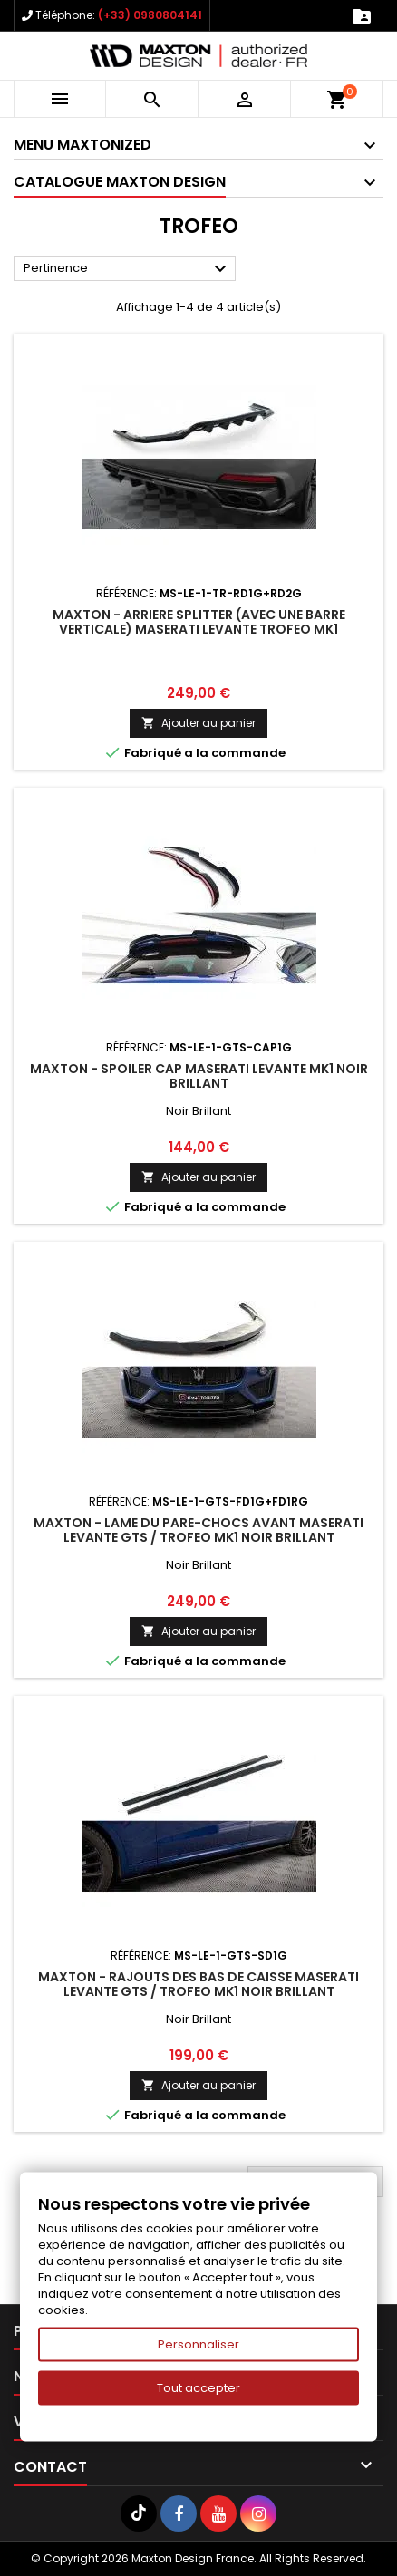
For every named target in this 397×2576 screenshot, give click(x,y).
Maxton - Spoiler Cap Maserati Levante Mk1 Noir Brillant (199, 1076)
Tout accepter (198, 2388)
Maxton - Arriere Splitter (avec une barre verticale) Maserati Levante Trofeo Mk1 (199, 621)
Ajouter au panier (198, 723)
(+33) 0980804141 (150, 15)
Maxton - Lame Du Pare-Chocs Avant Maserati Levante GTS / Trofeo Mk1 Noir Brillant (198, 1530)
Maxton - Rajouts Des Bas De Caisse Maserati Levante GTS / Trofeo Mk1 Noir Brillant (198, 1984)
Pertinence (127, 269)
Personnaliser (198, 2344)
